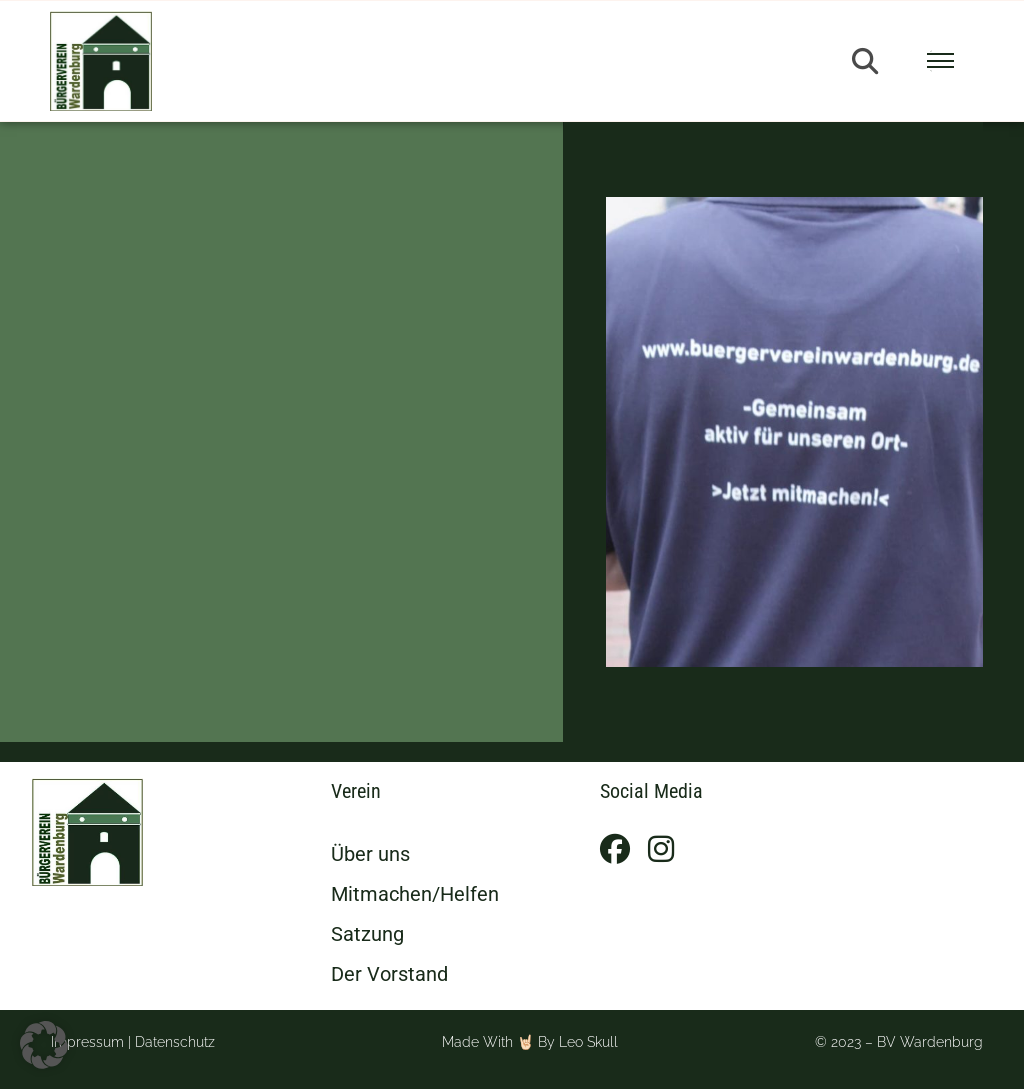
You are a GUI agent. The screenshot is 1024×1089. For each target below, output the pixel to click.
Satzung (367, 934)
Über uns (370, 854)
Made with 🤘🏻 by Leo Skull (530, 1042)
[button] (865, 61)
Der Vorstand (389, 974)
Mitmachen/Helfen (415, 894)
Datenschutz (175, 1042)
